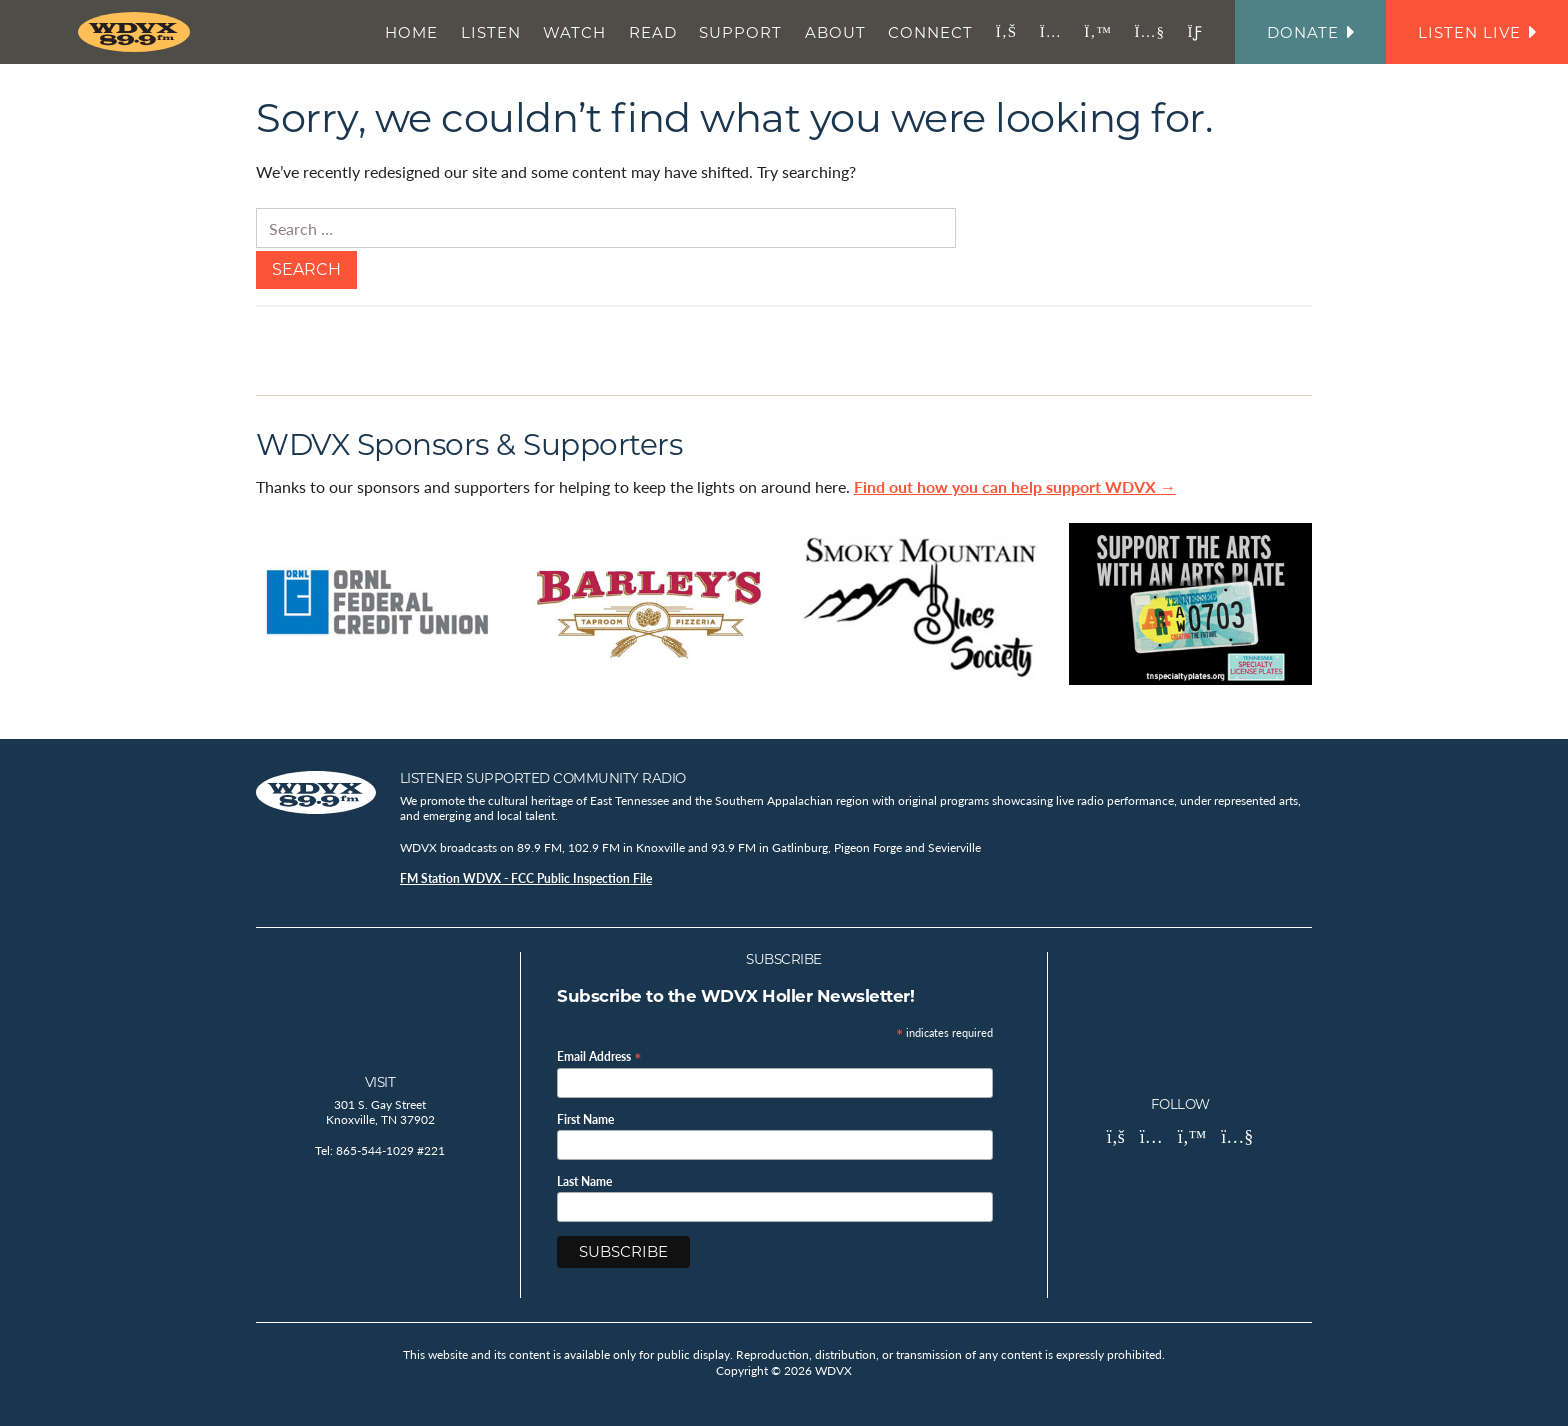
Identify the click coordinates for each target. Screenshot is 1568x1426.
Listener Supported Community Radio (543, 778)
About (835, 32)
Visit (380, 1082)
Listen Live (1477, 32)
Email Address (599, 1055)
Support (740, 32)
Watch (574, 32)
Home (411, 32)
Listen (491, 32)
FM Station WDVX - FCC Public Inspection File (526, 878)
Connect (930, 32)
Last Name (584, 1182)
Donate (1310, 32)
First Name (585, 1120)
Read (653, 32)
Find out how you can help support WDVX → (1015, 486)
